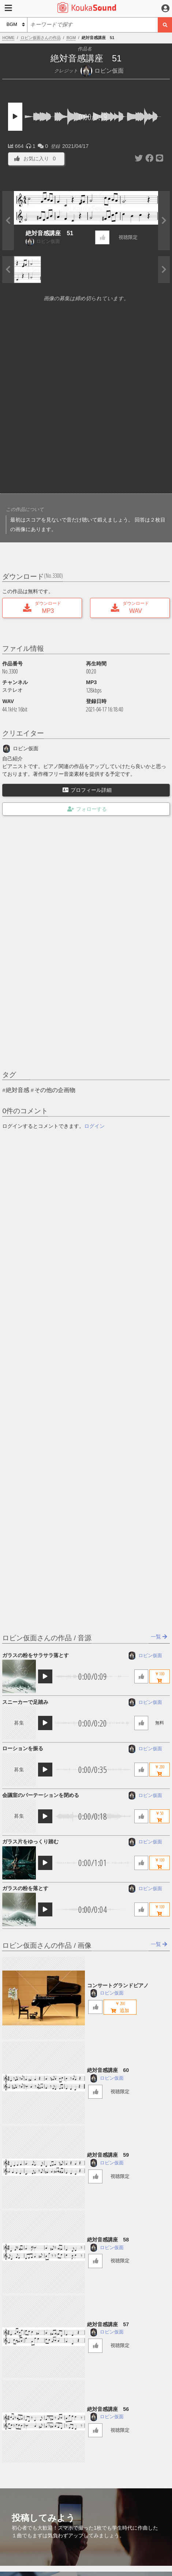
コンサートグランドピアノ (118, 1985)
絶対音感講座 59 (108, 2155)
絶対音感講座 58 (108, 2240)
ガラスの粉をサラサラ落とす (35, 1655)
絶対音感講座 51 (49, 233)
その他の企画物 (54, 1090)
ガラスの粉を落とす (25, 1888)
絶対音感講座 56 (108, 2409)
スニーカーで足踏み (25, 1702)
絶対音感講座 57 (108, 2324)
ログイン (94, 1126)
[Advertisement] (86, 400)
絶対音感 (17, 1090)
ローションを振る (22, 1748)
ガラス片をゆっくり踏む (30, 1841)
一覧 (159, 1637)
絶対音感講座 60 (108, 2070)
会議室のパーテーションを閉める (40, 1795)
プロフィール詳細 (87, 790)
